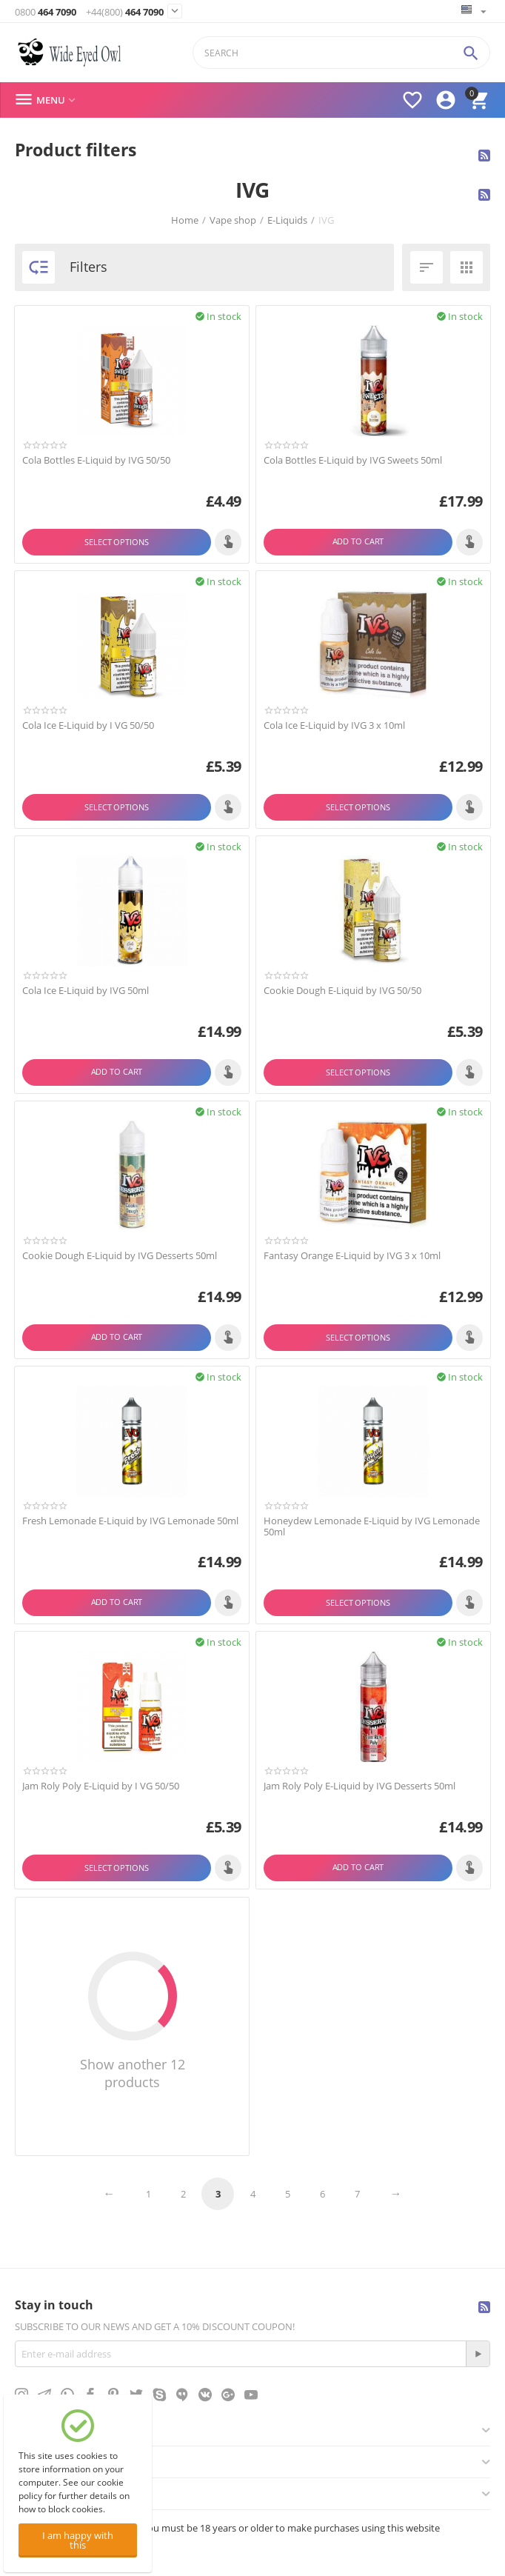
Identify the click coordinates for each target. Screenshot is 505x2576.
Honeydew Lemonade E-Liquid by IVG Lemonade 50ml (372, 1526)
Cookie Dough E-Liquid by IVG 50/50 (342, 991)
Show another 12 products (132, 2073)
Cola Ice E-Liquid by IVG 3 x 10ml (334, 726)
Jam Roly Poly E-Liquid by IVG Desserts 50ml (359, 1786)
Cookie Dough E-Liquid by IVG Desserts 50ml (119, 1256)
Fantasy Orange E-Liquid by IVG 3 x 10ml (352, 1256)
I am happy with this (77, 2540)
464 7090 (45, 12)
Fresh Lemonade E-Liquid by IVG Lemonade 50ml (130, 1521)
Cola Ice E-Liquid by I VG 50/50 (88, 726)
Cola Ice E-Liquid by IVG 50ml (85, 991)
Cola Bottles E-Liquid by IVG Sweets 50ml (353, 461)
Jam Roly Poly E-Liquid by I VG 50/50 (100, 1786)
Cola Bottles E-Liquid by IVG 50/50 (96, 461)
